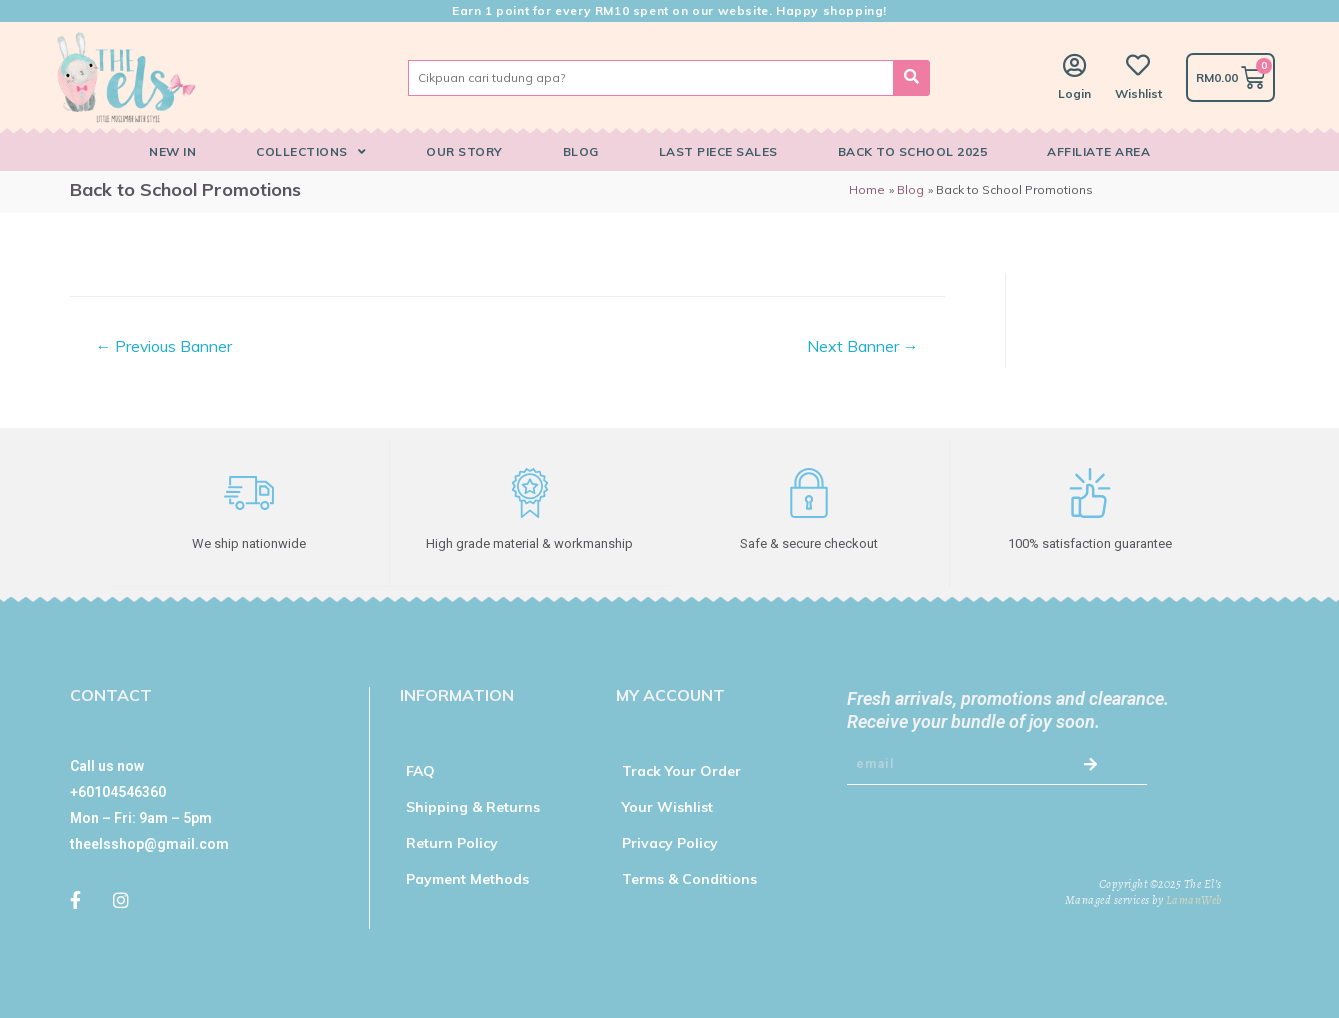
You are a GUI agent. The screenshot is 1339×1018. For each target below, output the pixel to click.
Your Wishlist (667, 806)
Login (1074, 93)
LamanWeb (1194, 899)
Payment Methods (467, 878)
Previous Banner (163, 346)
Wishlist (1138, 93)
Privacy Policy (670, 842)
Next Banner (863, 346)
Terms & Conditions (689, 878)
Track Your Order (681, 770)
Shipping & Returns (473, 806)
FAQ (420, 770)
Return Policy (452, 842)
